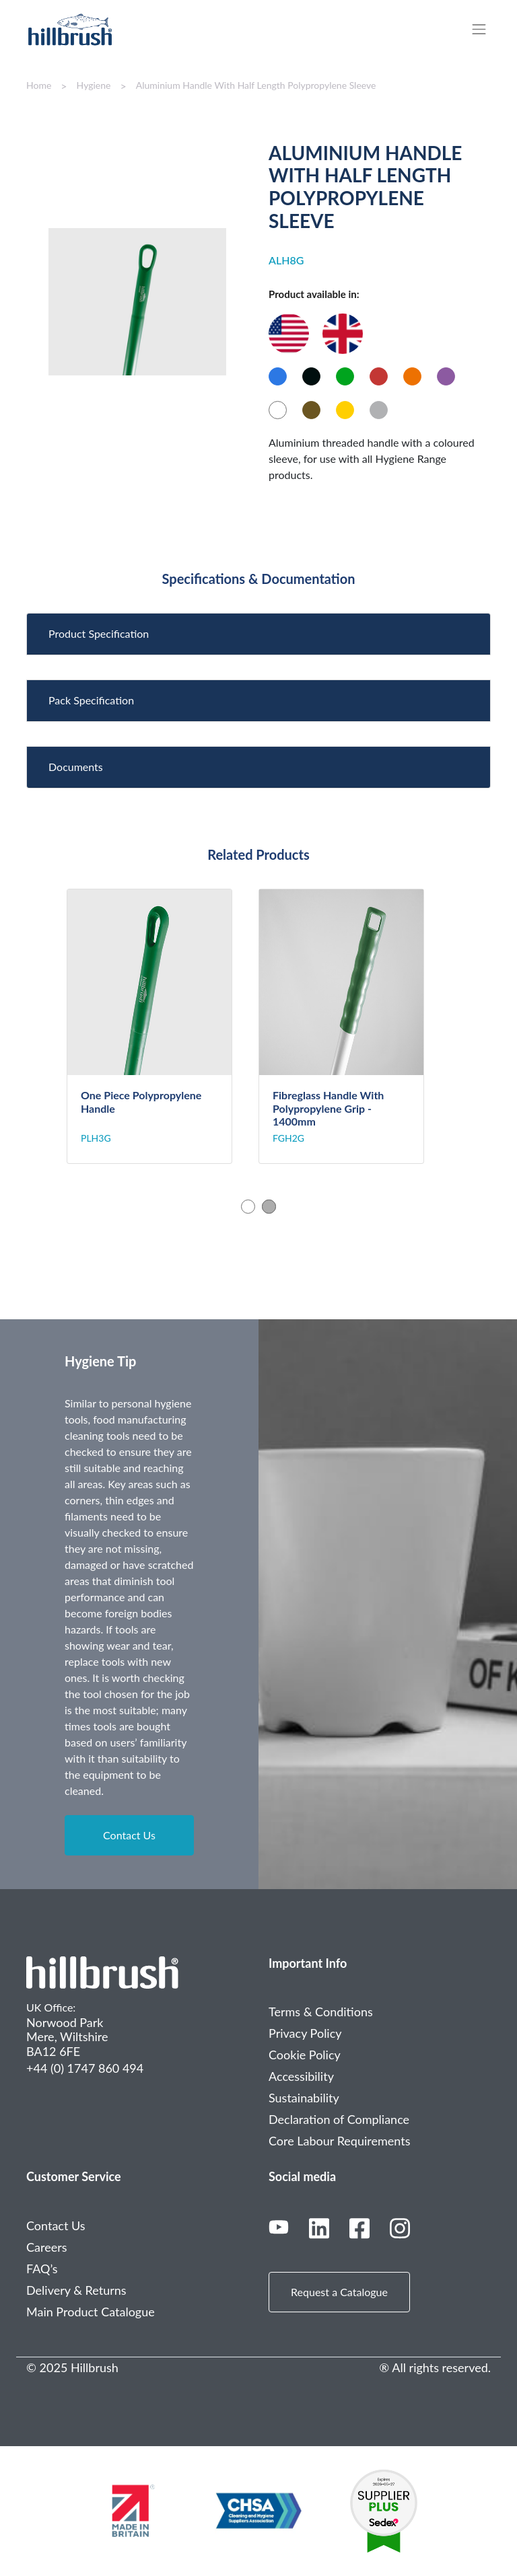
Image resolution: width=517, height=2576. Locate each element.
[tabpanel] (162, 1026)
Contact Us (129, 1835)
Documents (75, 766)
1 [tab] (248, 1206)
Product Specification (98, 633)
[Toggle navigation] (486, 29)
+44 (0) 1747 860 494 (84, 2068)
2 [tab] (269, 1206)
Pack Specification (91, 700)
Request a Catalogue (339, 2291)
